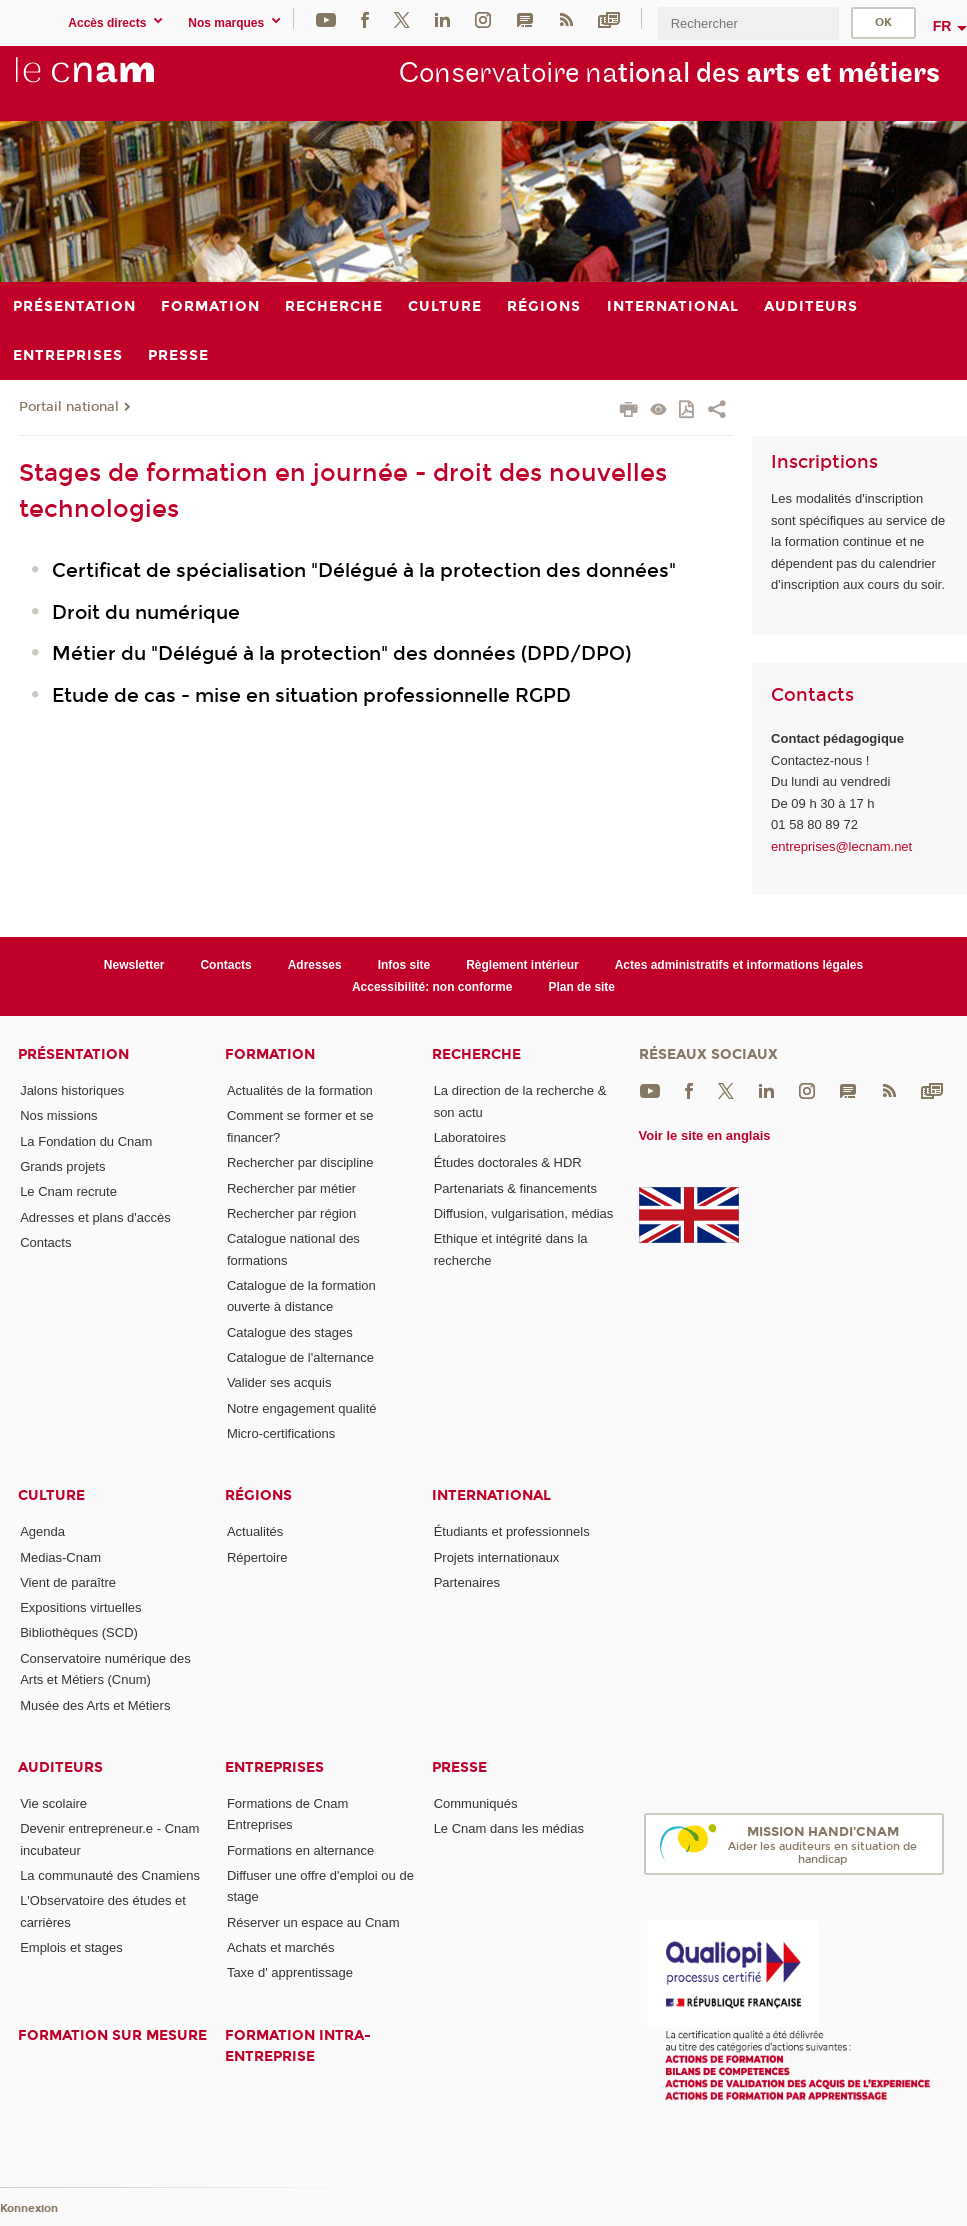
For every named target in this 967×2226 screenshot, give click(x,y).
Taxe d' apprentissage (290, 1972)
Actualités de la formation (300, 1090)
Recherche (476, 1054)
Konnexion (29, 2208)
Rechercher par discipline (300, 1162)
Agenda (42, 1531)
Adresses (315, 965)
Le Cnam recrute (68, 1191)
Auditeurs (60, 1767)
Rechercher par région (291, 1213)
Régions (258, 1495)
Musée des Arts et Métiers (95, 1705)
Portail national (69, 407)
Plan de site (581, 987)
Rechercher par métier (291, 1188)
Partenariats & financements (515, 1188)
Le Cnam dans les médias (509, 1828)
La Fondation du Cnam (86, 1141)
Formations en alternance (300, 1850)
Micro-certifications (281, 1433)
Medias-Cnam (60, 1557)
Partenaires (467, 1582)
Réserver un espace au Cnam (313, 1922)
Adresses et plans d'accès (95, 1217)
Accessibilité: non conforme (432, 987)
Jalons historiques (72, 1090)
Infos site (404, 965)
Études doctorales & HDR (508, 1162)
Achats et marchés (281, 1947)
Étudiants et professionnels (512, 1531)
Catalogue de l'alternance (300, 1357)
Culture (51, 1495)
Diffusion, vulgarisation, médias (524, 1213)
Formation (270, 1054)
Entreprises (274, 1767)
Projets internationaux (497, 1557)
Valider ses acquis (279, 1382)
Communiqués (476, 1803)
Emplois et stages (71, 1947)
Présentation (73, 1054)
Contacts (225, 965)
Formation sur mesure (112, 2035)
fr (942, 26)
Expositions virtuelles (80, 1607)
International (491, 1495)
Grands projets (62, 1166)
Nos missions (58, 1115)
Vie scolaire (53, 1803)
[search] (748, 23)
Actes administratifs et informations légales (739, 965)
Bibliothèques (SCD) (79, 1632)
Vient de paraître (68, 1582)
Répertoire (257, 1557)
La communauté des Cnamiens (110, 1875)
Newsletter (134, 965)
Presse (459, 1767)
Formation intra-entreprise (298, 2046)
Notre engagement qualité (302, 1408)
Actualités (255, 1531)
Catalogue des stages (290, 1332)
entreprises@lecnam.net (841, 846)
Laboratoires (470, 1137)
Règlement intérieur (522, 965)
